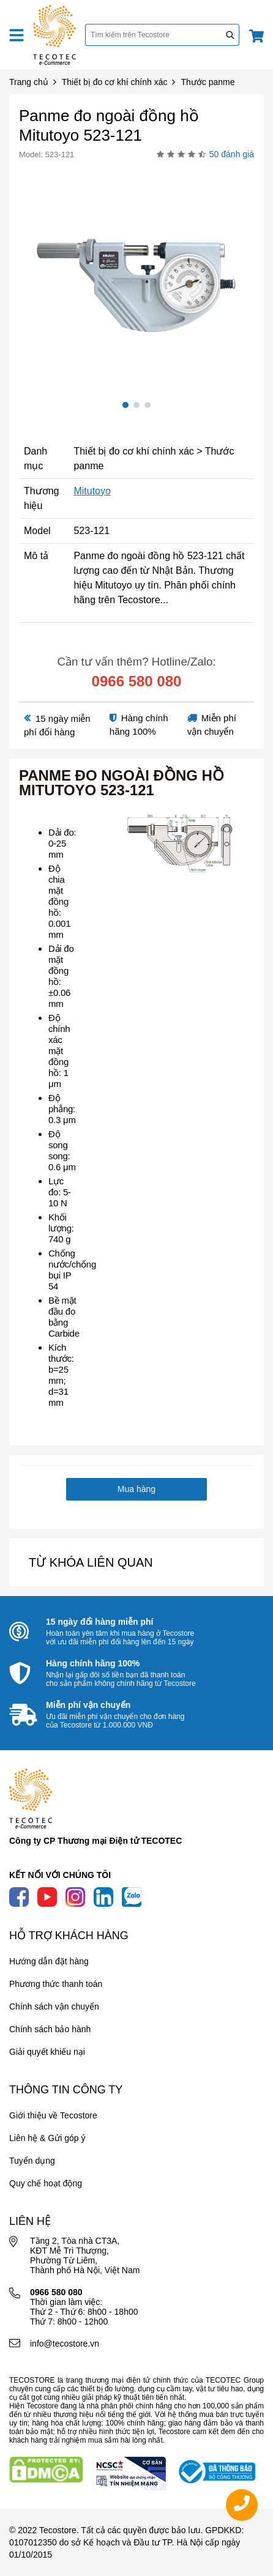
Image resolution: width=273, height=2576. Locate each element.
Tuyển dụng (32, 2161)
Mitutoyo (91, 491)
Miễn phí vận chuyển (88, 1705)
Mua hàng (136, 1489)
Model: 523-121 (46, 154)
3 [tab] (147, 405)
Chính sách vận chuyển (54, 2006)
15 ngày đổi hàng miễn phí (99, 1622)
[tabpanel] (136, 278)
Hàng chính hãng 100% (93, 1663)
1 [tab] (125, 405)
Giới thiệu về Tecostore (53, 2115)
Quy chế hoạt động (45, 2183)
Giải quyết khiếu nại (47, 2052)
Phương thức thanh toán (55, 1984)
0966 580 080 (137, 681)
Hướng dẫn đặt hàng (49, 1961)
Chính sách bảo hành (50, 2029)
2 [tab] (136, 405)
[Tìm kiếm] (230, 35)
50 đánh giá (231, 154)
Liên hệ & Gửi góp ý (47, 2138)
